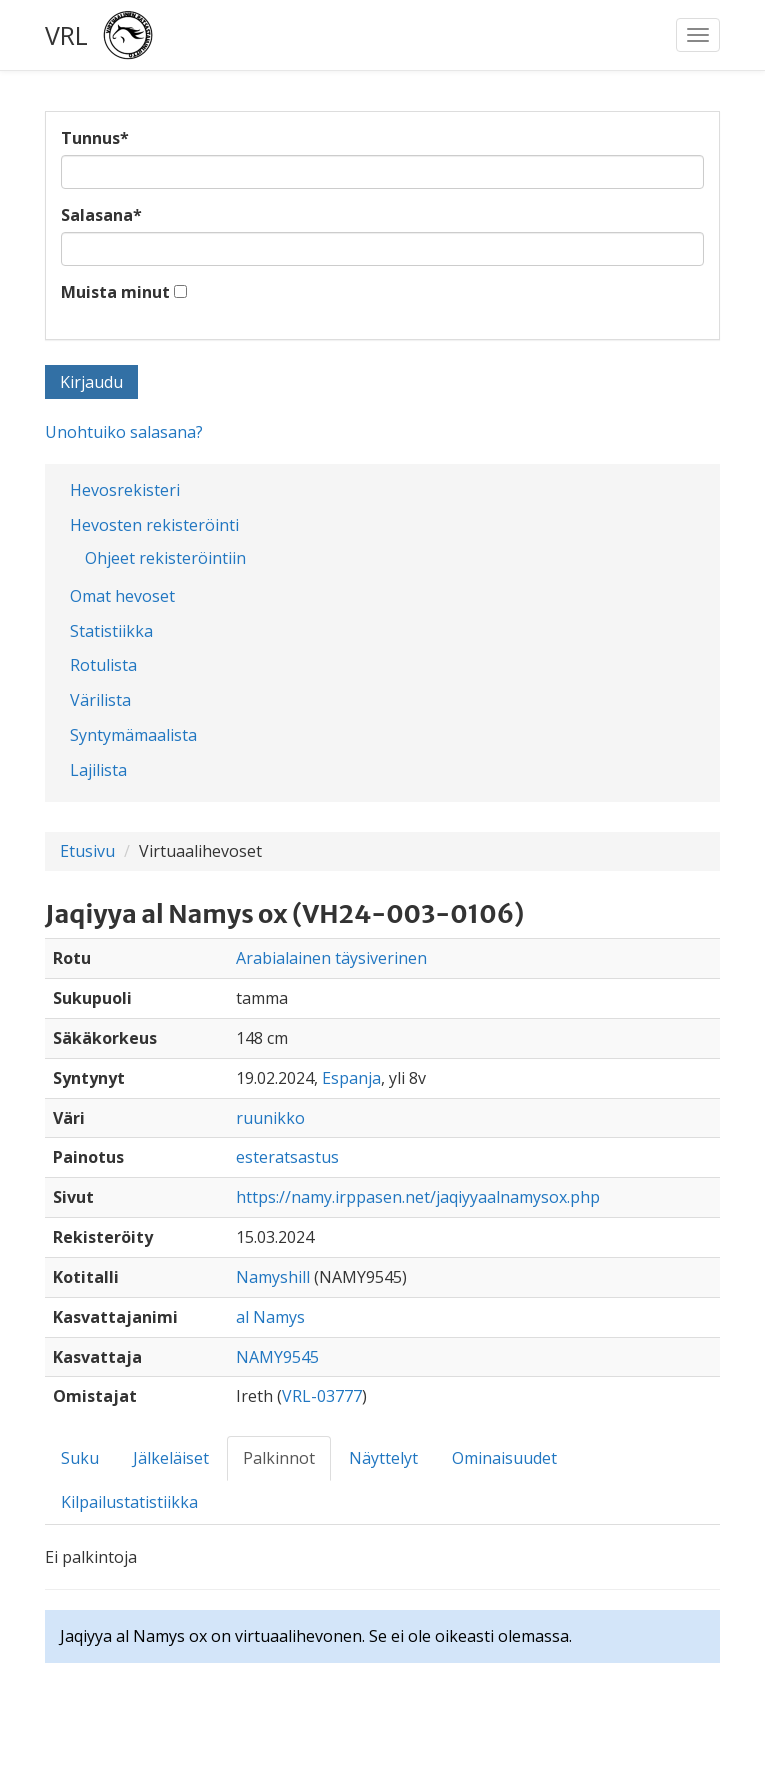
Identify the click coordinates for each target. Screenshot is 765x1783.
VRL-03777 (322, 1396)
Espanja (351, 1078)
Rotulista (103, 665)
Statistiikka (111, 631)
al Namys (270, 1317)
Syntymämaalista (133, 735)
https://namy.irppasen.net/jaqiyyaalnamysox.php (418, 1197)
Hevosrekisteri (125, 490)
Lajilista (98, 770)
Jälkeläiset (171, 1458)
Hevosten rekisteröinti (154, 525)
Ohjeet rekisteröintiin (165, 558)
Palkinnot (279, 1458)
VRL (66, 35)
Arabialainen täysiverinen (331, 958)
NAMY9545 (277, 1357)
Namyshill (273, 1277)
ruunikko (270, 1118)
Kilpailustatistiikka (129, 1502)
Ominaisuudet (504, 1458)
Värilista (100, 700)
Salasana (101, 215)
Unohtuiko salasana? (124, 432)
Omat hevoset (122, 596)
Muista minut (115, 292)
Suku (80, 1458)
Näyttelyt (383, 1458)
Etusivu (87, 851)
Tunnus (95, 138)
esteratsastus (287, 1157)
